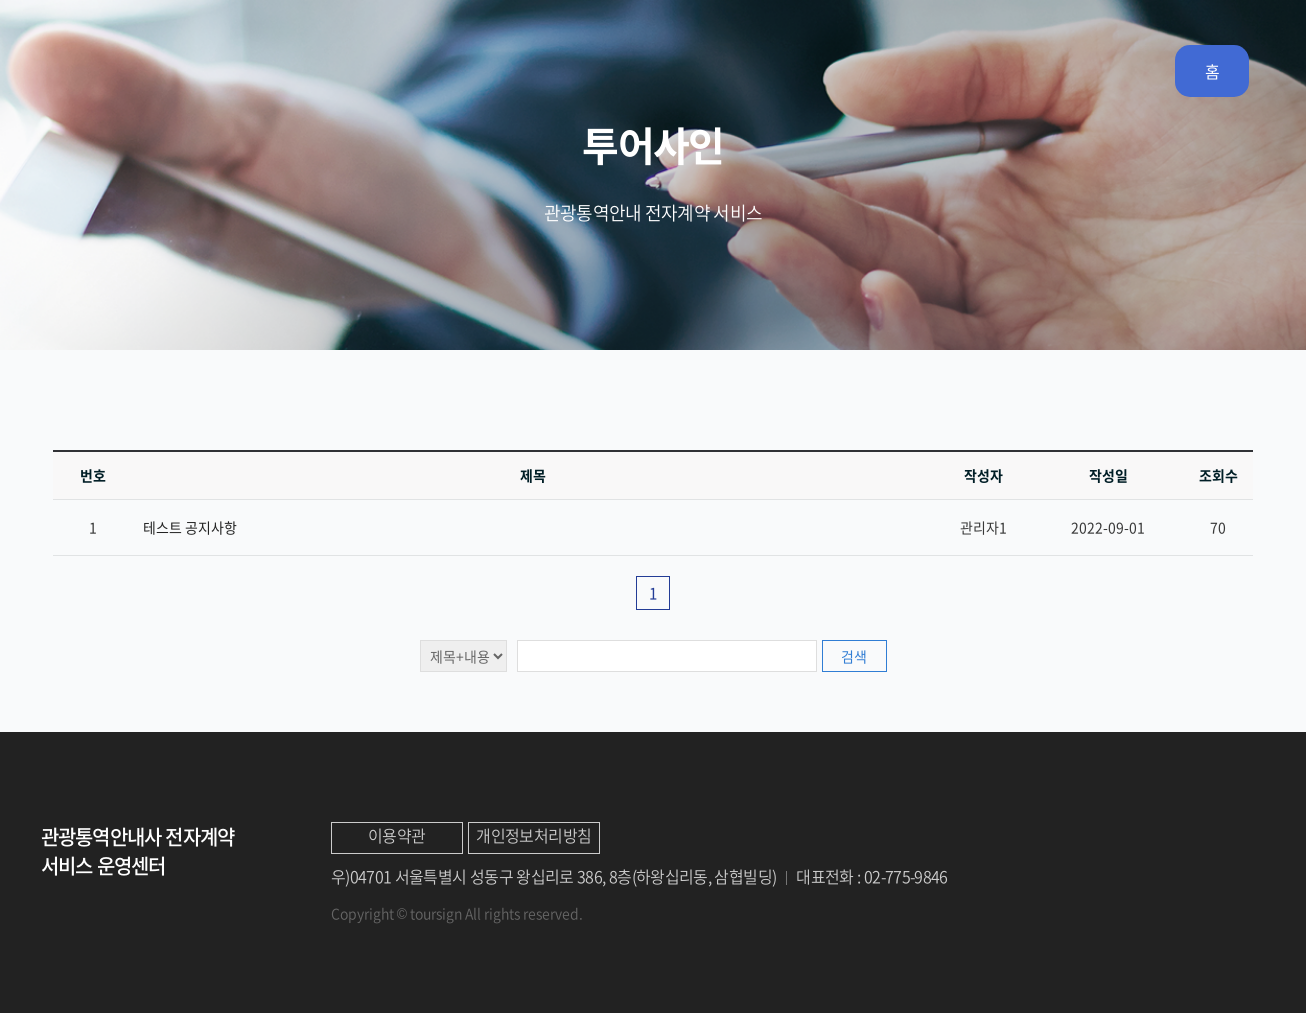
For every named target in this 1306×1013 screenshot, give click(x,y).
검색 (854, 656)
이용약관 (396, 835)
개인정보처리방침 (533, 835)
